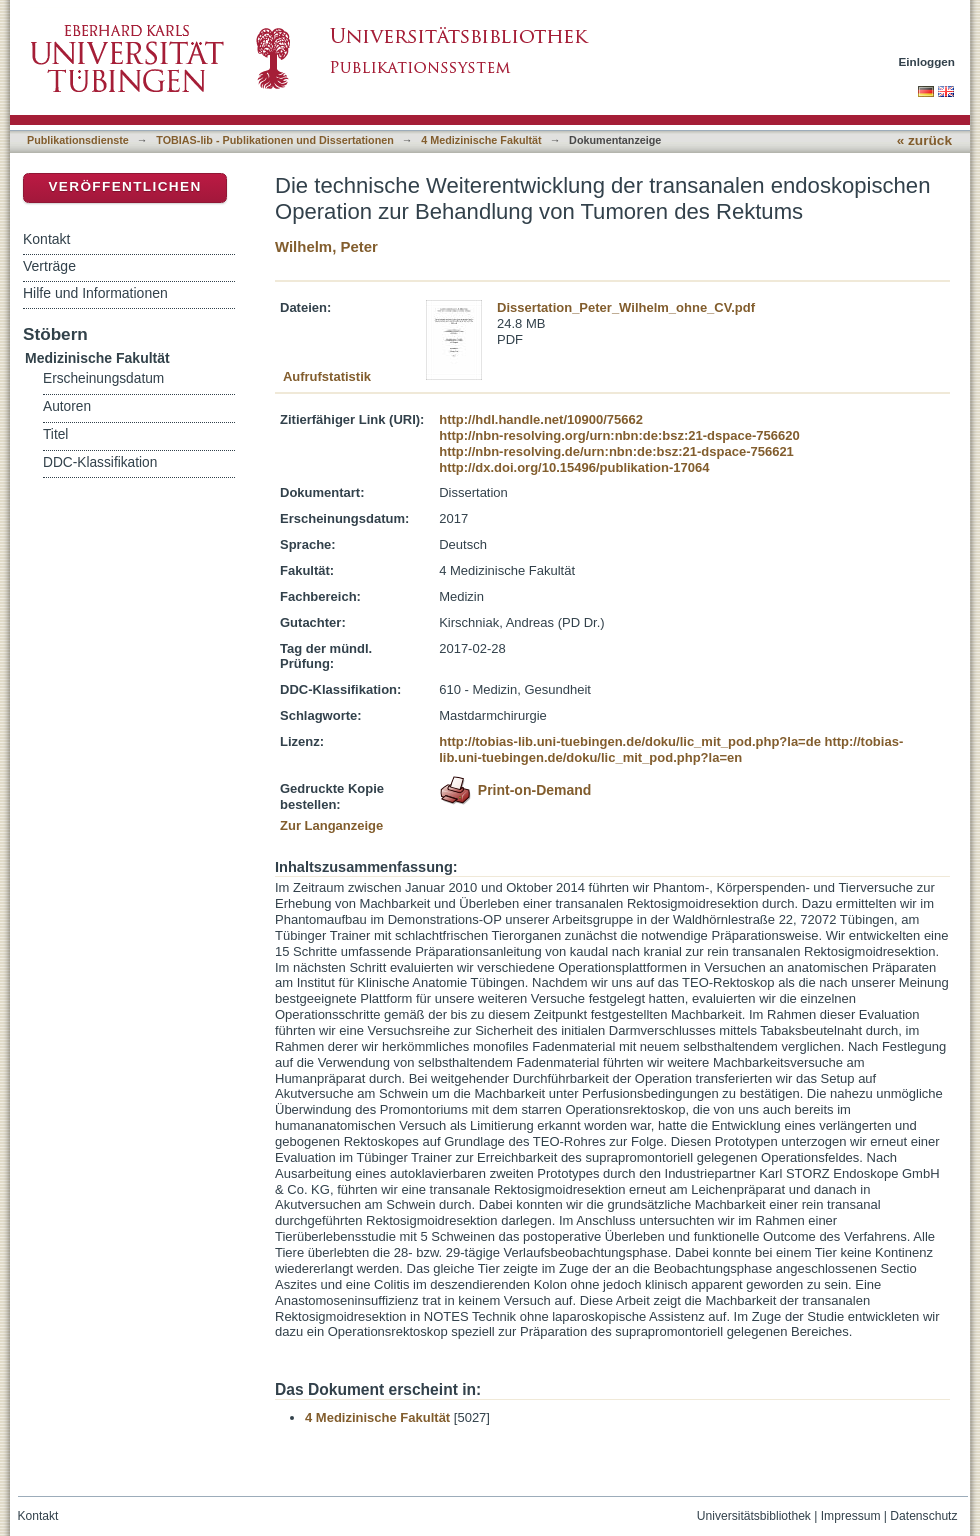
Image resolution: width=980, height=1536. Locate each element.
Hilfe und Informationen (95, 293)
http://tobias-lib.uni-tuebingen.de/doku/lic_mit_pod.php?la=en (671, 749)
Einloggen (927, 61)
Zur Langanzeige (331, 825)
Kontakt (46, 239)
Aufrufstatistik (327, 376)
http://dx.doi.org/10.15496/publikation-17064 (574, 467)
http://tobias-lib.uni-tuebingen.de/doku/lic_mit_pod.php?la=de (630, 741)
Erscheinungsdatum (103, 378)
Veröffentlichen (124, 186)
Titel (55, 434)
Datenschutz (923, 1516)
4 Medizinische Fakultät (481, 140)
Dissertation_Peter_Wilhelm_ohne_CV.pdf (626, 307)
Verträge (49, 266)
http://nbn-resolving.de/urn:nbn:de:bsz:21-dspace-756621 (616, 451)
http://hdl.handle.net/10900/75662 (541, 419)
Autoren (67, 406)
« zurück (924, 140)
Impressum (851, 1516)
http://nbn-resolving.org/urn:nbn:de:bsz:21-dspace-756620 (619, 435)
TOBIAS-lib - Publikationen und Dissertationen (275, 140)
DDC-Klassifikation (100, 462)
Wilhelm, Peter (326, 246)
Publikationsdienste (78, 140)
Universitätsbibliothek (754, 1516)
